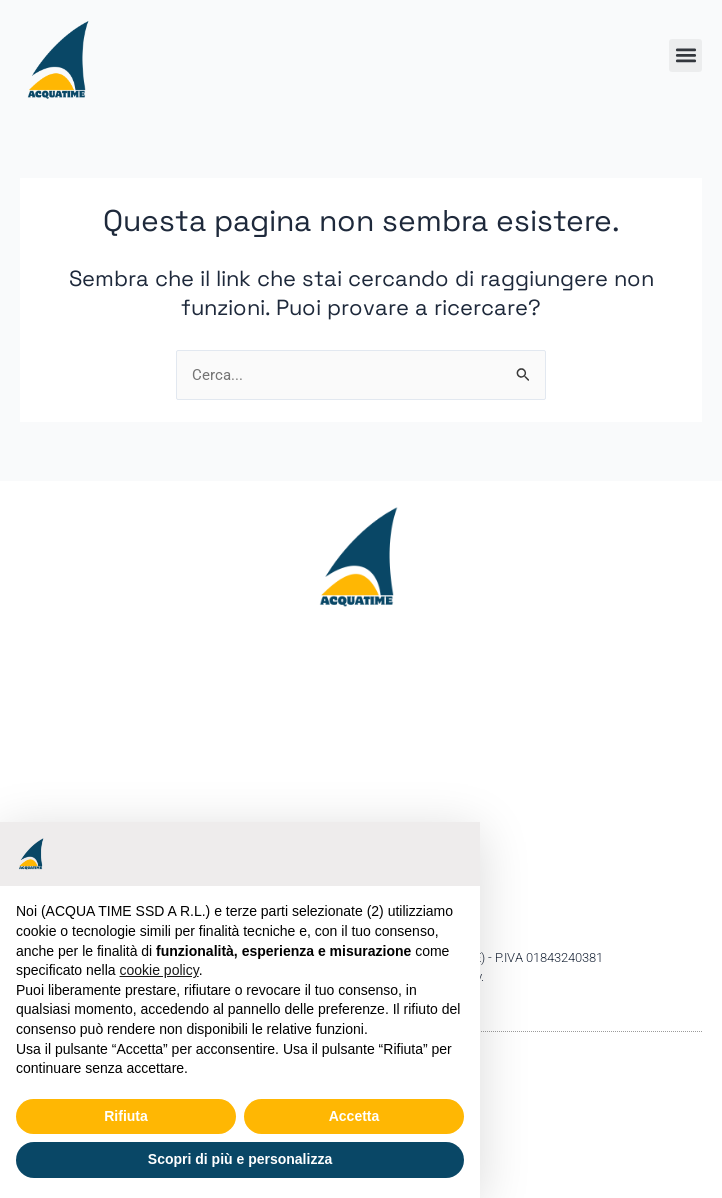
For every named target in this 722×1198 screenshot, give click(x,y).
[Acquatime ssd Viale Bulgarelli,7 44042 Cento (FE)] (361, 778)
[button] (685, 55)
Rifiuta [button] (126, 1116)
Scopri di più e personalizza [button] (240, 1159)
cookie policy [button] (159, 970)
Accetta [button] (354, 1116)
